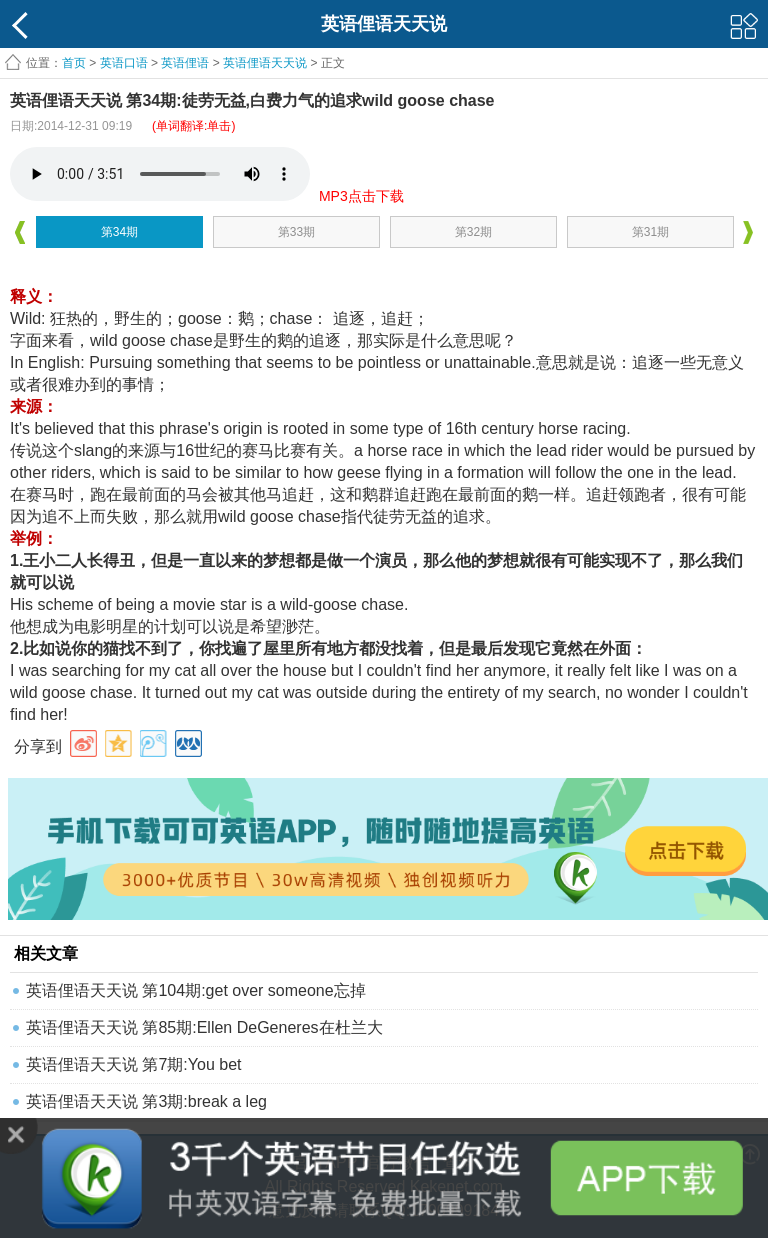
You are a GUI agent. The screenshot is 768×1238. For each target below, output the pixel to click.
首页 (74, 63)
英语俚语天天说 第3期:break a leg (146, 1101)
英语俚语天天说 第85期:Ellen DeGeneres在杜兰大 (204, 1027)
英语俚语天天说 (266, 63)
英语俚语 (185, 63)
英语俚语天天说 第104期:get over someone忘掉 (196, 990)
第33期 (296, 232)
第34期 (119, 232)
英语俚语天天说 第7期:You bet (133, 1064)
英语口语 (124, 63)
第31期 (650, 232)
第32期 (473, 232)
